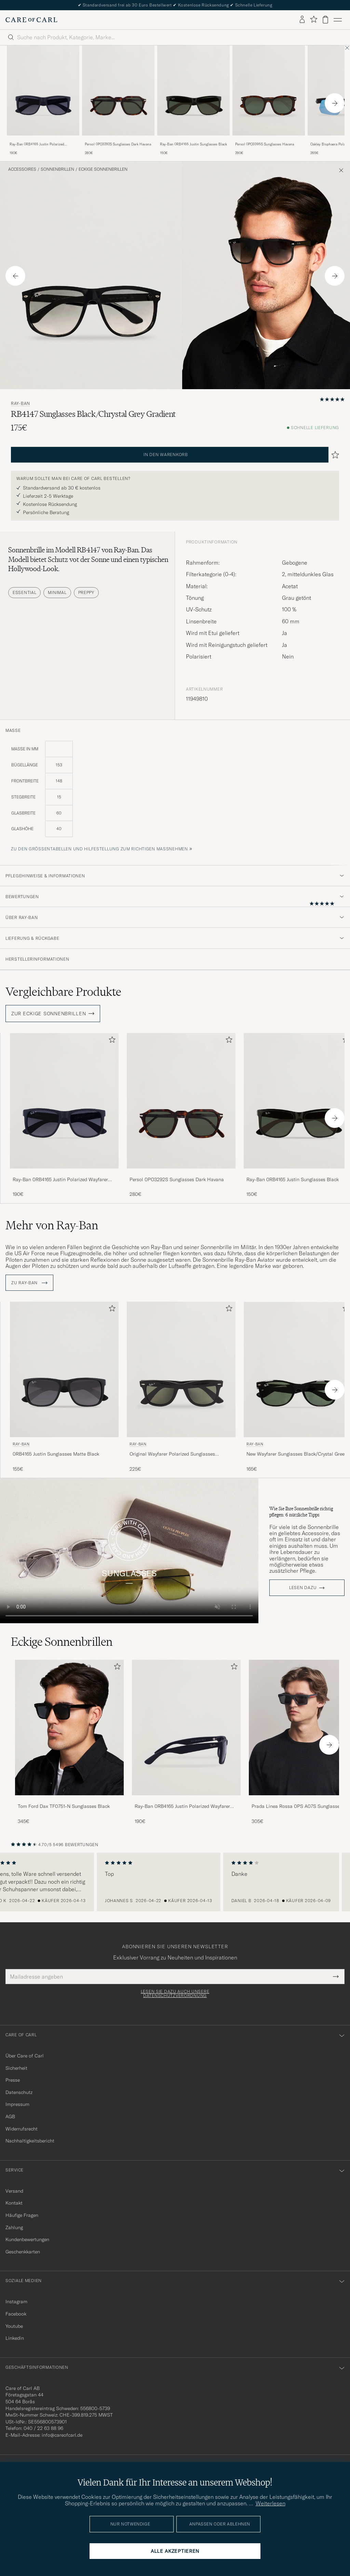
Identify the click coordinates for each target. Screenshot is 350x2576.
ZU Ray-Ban (29, 1282)
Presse (12, 2080)
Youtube (14, 2326)
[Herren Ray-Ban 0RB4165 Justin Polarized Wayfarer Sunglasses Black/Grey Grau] (43, 90)
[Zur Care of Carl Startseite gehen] (31, 20)
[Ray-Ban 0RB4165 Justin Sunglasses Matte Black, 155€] (64, 1387)
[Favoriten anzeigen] (313, 20)
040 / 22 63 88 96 (43, 2428)
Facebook (15, 2314)
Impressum (17, 2104)
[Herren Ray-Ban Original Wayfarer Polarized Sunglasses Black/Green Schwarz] (181, 1369)
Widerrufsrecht (21, 2129)
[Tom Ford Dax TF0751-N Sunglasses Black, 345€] (69, 1742)
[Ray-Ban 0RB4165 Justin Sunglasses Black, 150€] (193, 100)
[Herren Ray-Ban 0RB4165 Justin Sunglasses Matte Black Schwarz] (64, 1369)
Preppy (86, 592)
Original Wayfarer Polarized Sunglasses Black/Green (172, 1454)
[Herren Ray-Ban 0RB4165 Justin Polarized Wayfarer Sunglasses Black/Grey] (186, 1727)
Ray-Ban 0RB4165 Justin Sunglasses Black (193, 144)
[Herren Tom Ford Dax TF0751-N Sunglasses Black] (69, 1727)
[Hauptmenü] (338, 19)
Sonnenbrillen (57, 169)
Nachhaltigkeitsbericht (29, 2141)
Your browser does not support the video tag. (129, 1550)
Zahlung (14, 2227)
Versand (14, 2191)
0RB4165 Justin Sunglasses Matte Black (56, 1454)
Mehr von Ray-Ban (51, 1225)
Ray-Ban (20, 403)
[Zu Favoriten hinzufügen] (110, 1041)
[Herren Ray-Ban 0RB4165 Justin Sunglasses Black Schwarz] (193, 90)
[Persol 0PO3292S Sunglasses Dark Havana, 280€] (118, 100)
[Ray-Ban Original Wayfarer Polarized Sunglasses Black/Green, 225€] (181, 1387)
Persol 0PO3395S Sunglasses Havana (264, 144)
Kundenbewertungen (27, 2239)
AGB (10, 2116)
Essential (24, 592)
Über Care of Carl (24, 2056)
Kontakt (14, 2203)
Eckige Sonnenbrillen (103, 169)
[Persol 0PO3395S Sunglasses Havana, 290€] (268, 100)
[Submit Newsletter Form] (335, 1976)
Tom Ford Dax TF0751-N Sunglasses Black (64, 1806)
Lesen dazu (303, 1587)
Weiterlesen (270, 2503)
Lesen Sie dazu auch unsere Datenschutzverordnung (175, 1994)
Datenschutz (18, 2092)
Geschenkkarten (22, 2252)
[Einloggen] (302, 20)
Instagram (16, 2301)
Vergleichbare (63, 992)
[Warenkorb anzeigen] (325, 19)
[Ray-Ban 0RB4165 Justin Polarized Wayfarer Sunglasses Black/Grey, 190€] (43, 100)
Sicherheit (16, 2068)
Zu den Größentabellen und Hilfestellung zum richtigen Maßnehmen (99, 848)
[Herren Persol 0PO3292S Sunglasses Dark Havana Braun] (118, 90)
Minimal (57, 592)
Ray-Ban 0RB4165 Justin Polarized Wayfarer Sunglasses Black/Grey (37, 144)
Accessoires (22, 169)
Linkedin (14, 2338)
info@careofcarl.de (62, 2435)
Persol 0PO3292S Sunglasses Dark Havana (118, 144)
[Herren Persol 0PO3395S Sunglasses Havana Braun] (268, 90)
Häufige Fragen (21, 2215)
